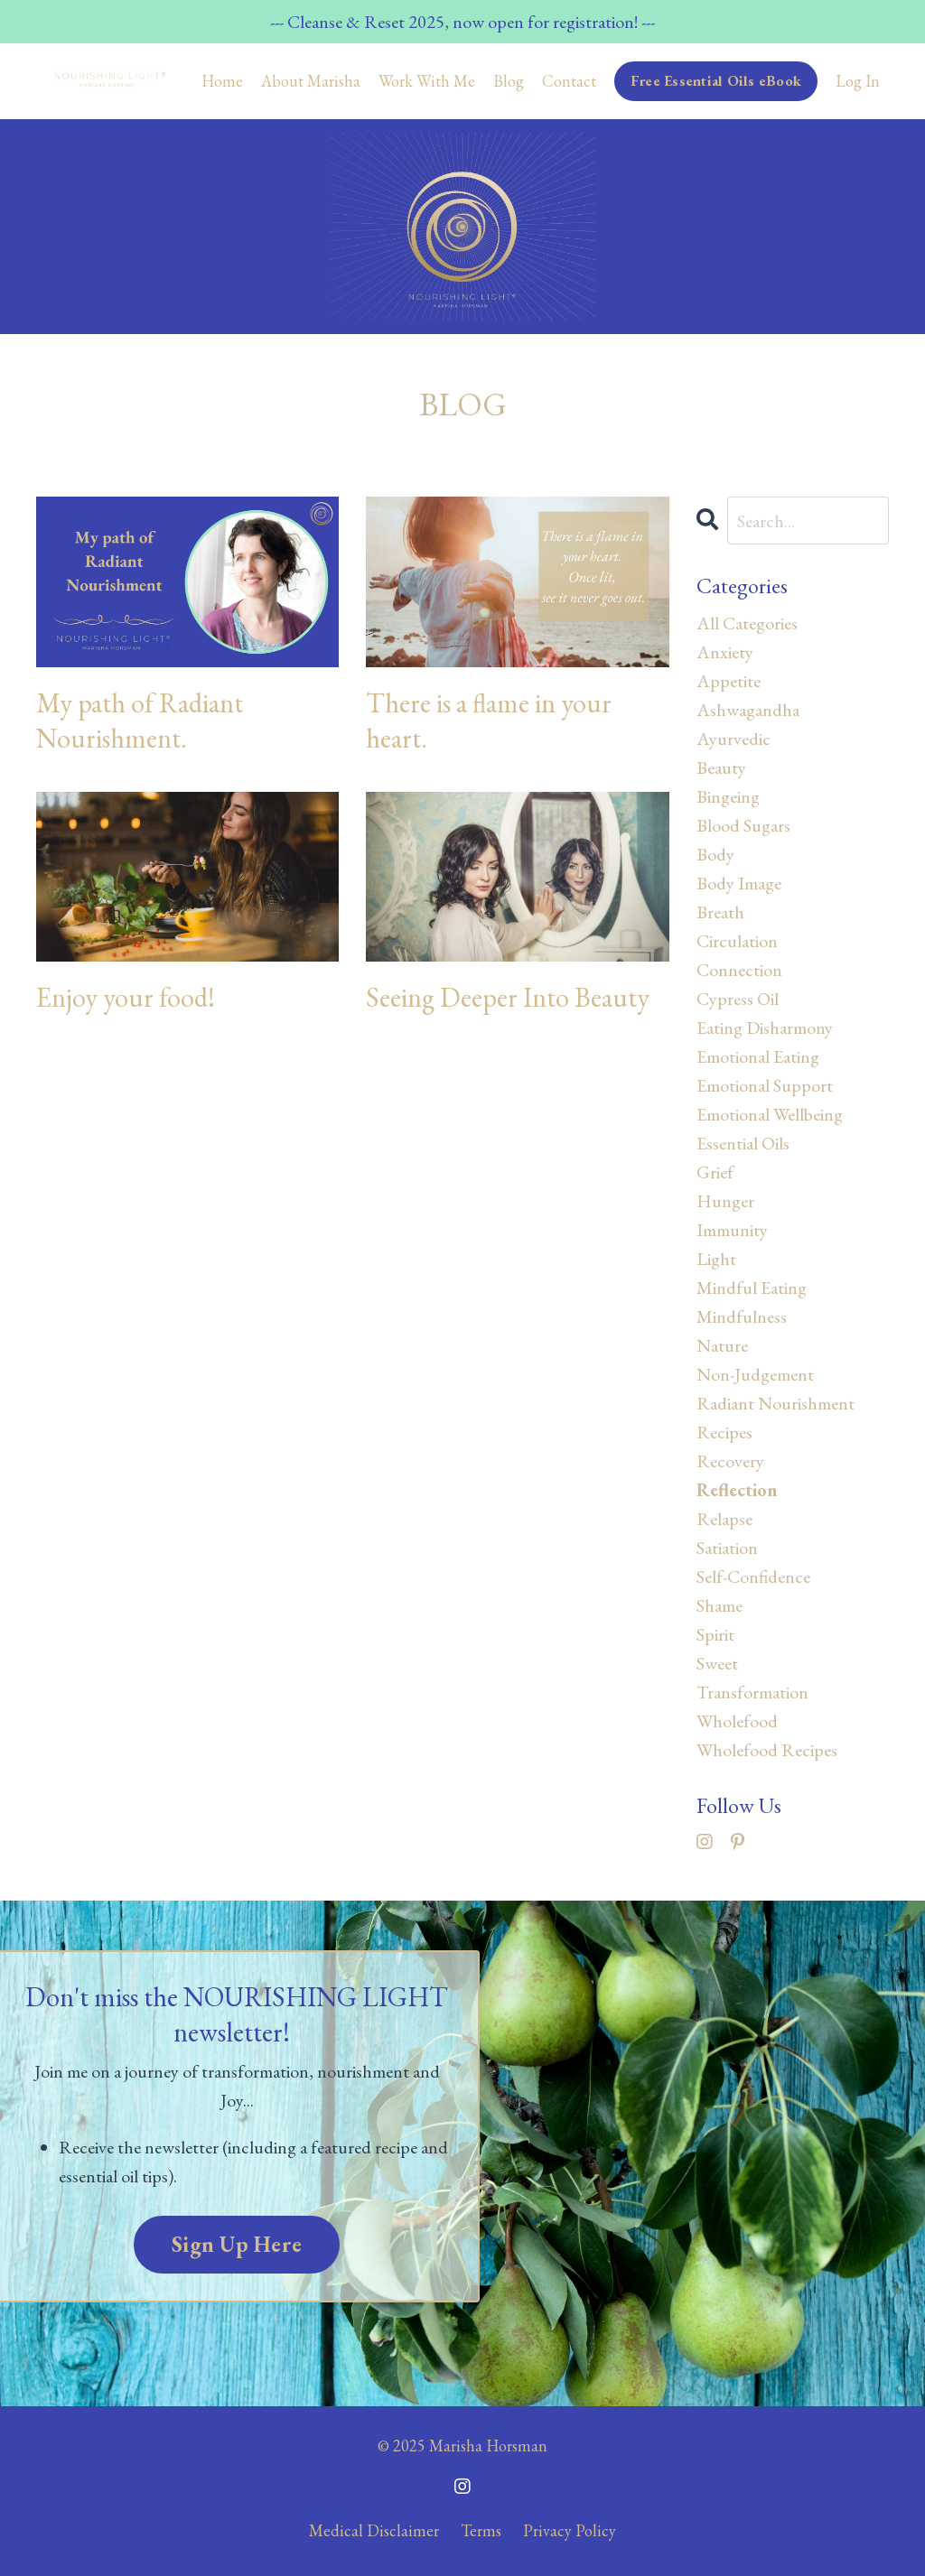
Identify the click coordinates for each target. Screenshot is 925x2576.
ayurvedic (733, 738)
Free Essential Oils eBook (716, 80)
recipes (724, 1432)
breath (720, 912)
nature (722, 1345)
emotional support (764, 1085)
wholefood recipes (766, 1750)
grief (714, 1172)
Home (222, 80)
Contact (569, 80)
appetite (728, 681)
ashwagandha (747, 709)
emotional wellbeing (769, 1114)
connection (739, 969)
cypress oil (737, 998)
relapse (724, 1518)
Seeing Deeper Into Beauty (507, 997)
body (715, 854)
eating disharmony (764, 1027)
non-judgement (755, 1374)
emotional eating (757, 1056)
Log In (858, 80)
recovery (730, 1461)
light (716, 1258)
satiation (727, 1547)
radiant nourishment (775, 1403)
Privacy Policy (569, 2530)
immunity (732, 1230)
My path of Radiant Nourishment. (139, 720)
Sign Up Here (237, 2244)
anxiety (724, 652)
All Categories (747, 623)
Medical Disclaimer (374, 2530)
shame (719, 1605)
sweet (717, 1663)
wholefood (737, 1721)
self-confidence (753, 1576)
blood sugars (743, 825)
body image (738, 883)
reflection (737, 1490)
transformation (752, 1692)
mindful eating (751, 1287)
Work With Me (426, 80)
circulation (737, 941)
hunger (725, 1201)
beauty (721, 767)
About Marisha (310, 80)
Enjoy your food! (125, 997)
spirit (715, 1634)
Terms (481, 2530)
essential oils (743, 1143)
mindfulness (741, 1316)
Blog (508, 80)
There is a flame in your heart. (489, 720)
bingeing (728, 796)
